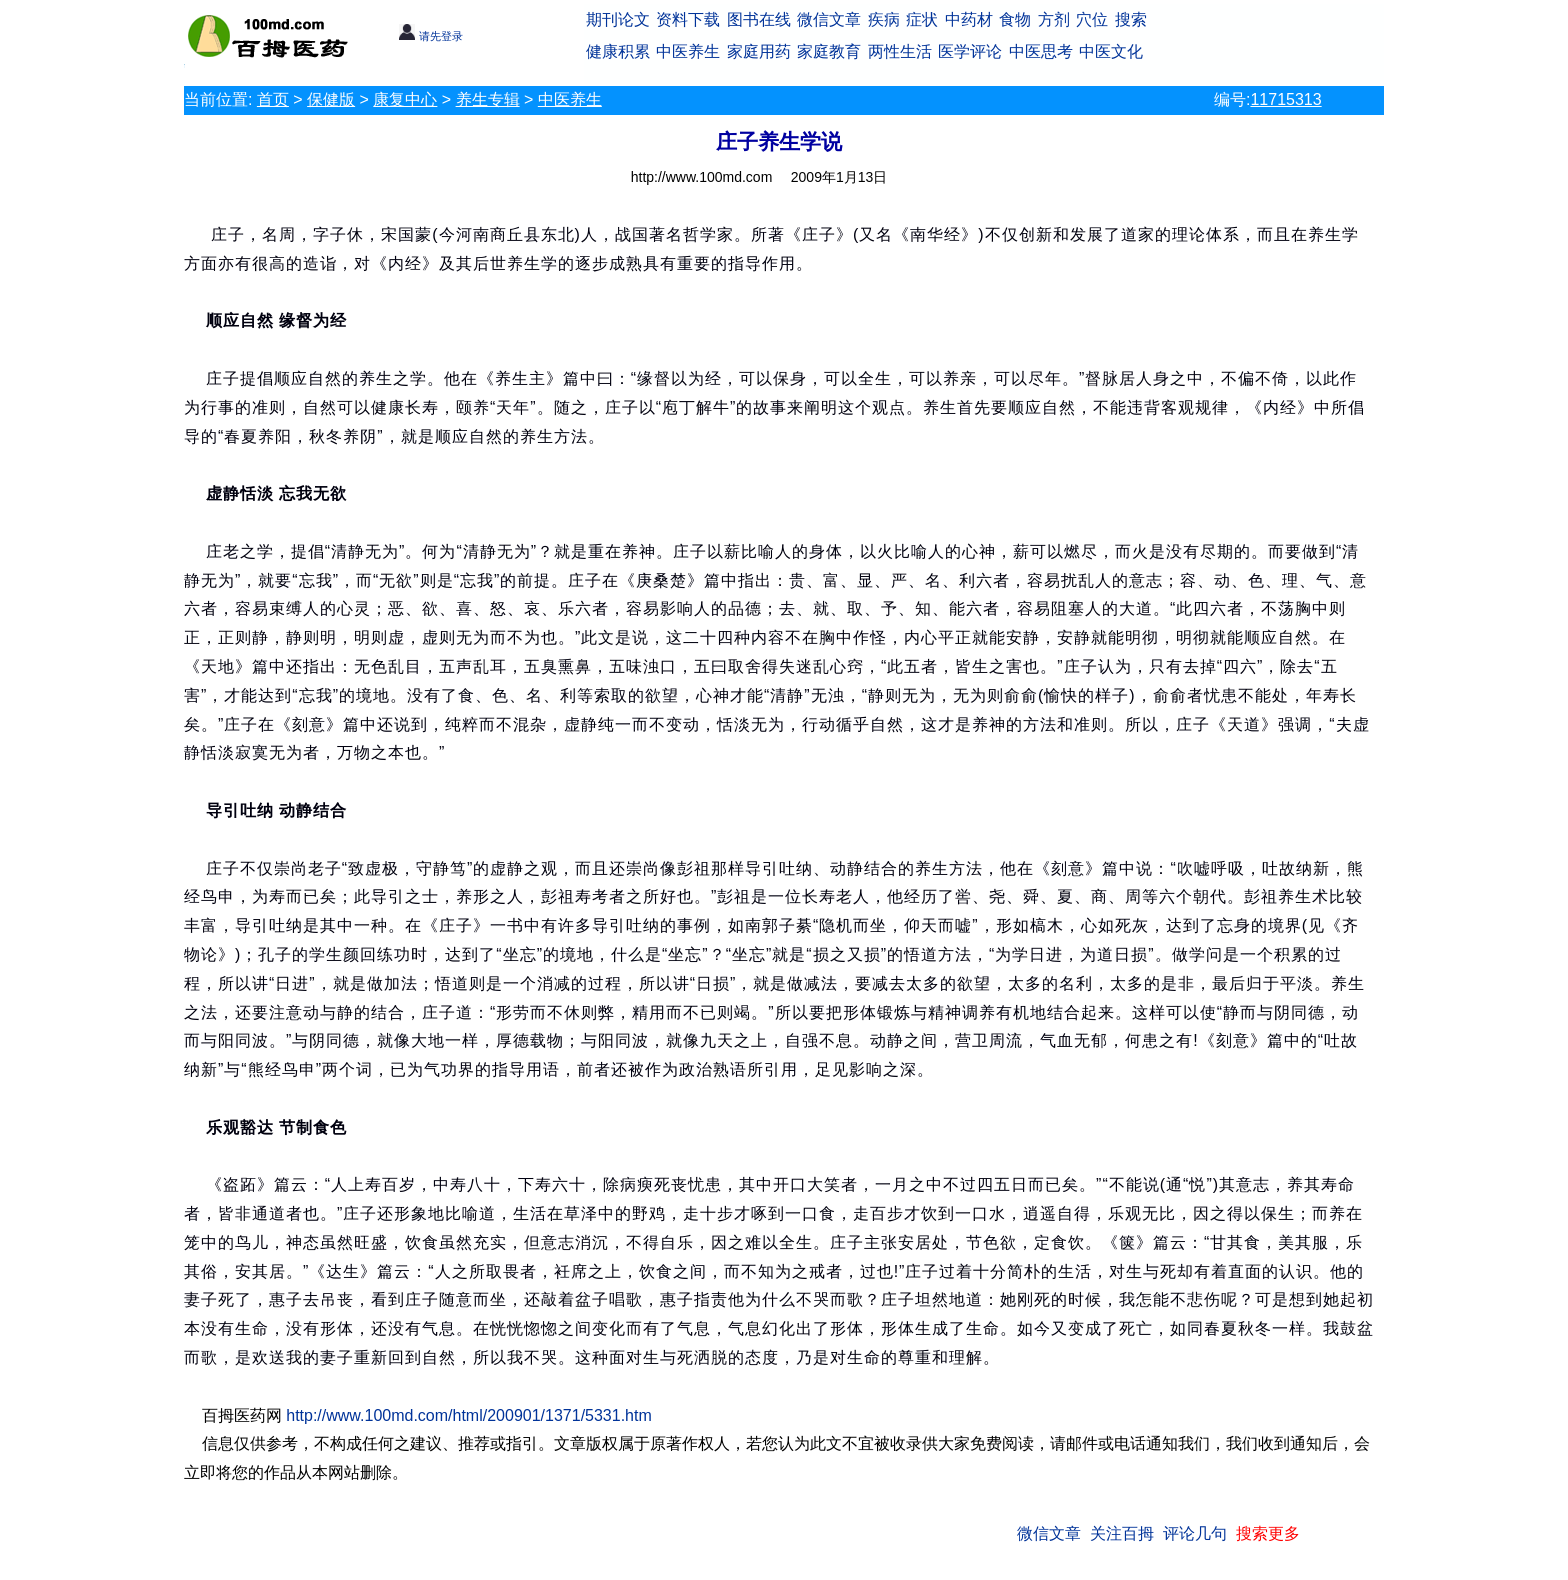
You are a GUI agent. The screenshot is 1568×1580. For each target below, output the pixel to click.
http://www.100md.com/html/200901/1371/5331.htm (469, 1415)
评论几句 (1195, 1533)
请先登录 (430, 36)
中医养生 (688, 51)
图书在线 (759, 19)
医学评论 (970, 51)
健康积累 (618, 51)
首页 (273, 99)
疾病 (884, 19)
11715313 (1285, 99)
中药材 (969, 19)
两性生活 (900, 51)
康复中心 (405, 99)
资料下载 (688, 19)
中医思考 (1041, 51)
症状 (922, 19)
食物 (1015, 19)
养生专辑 (488, 99)
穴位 (1092, 19)
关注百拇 (1122, 1533)
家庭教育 (829, 51)
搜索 (1131, 19)
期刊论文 (618, 19)
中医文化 (1111, 51)
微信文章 (829, 19)
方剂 (1054, 19)
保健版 (331, 99)
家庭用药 (759, 51)
